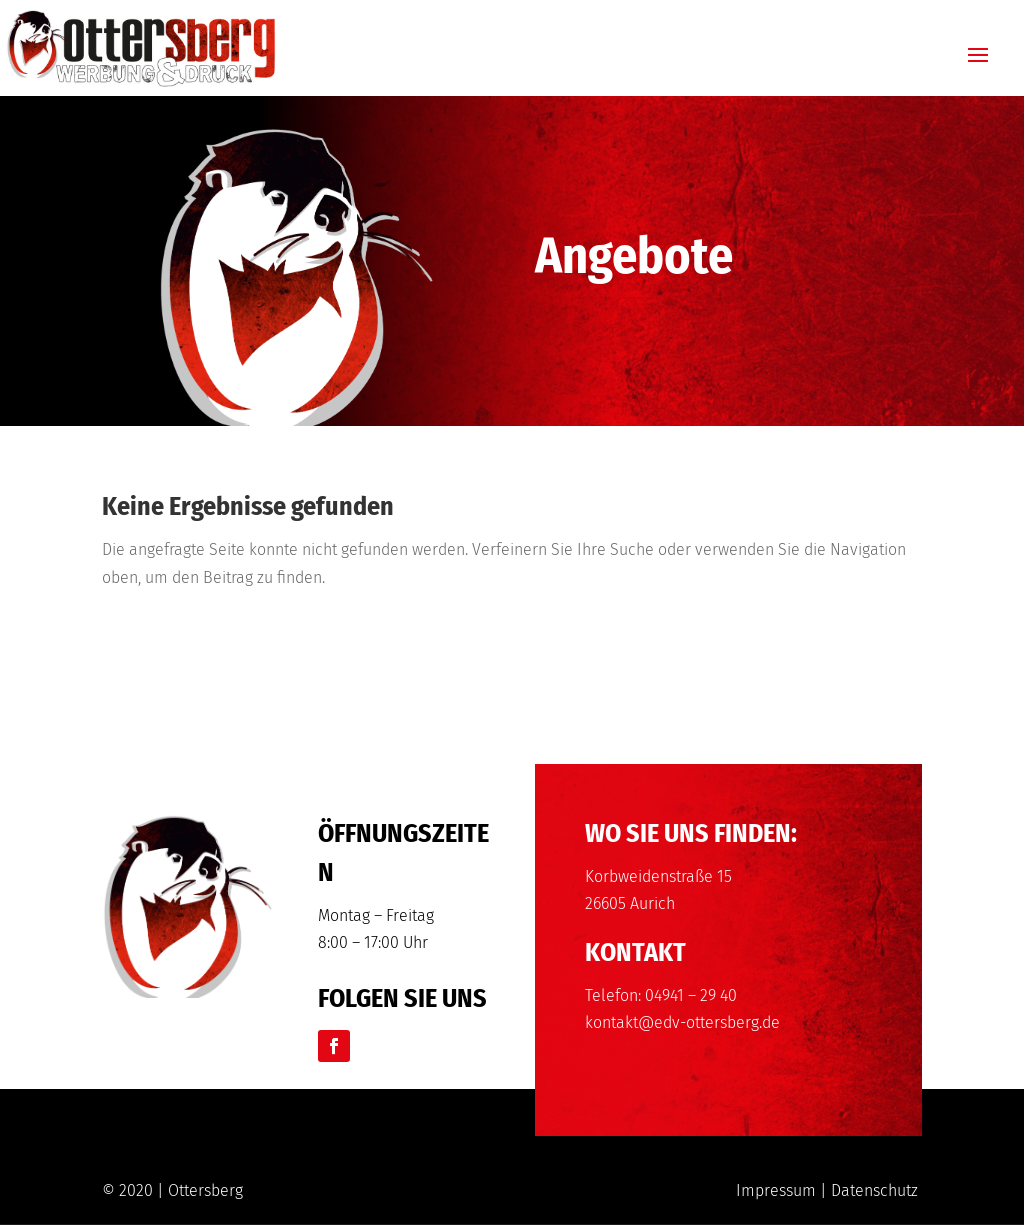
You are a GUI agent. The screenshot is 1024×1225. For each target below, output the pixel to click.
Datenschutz (874, 1190)
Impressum (776, 1190)
